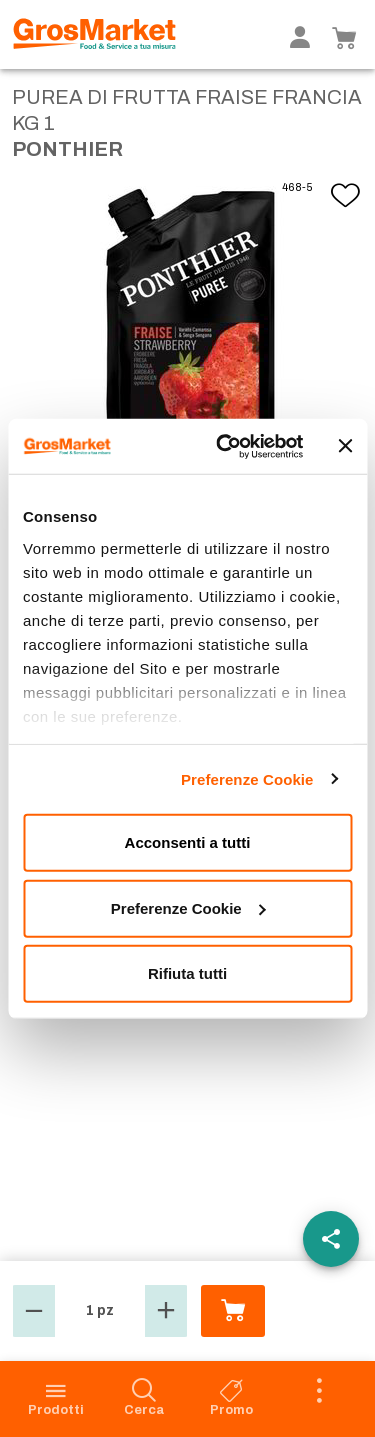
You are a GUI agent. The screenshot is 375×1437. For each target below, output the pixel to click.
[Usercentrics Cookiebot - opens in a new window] (226, 446)
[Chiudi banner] (345, 446)
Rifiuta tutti (187, 973)
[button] (34, 1311)
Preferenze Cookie (247, 778)
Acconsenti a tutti (188, 842)
